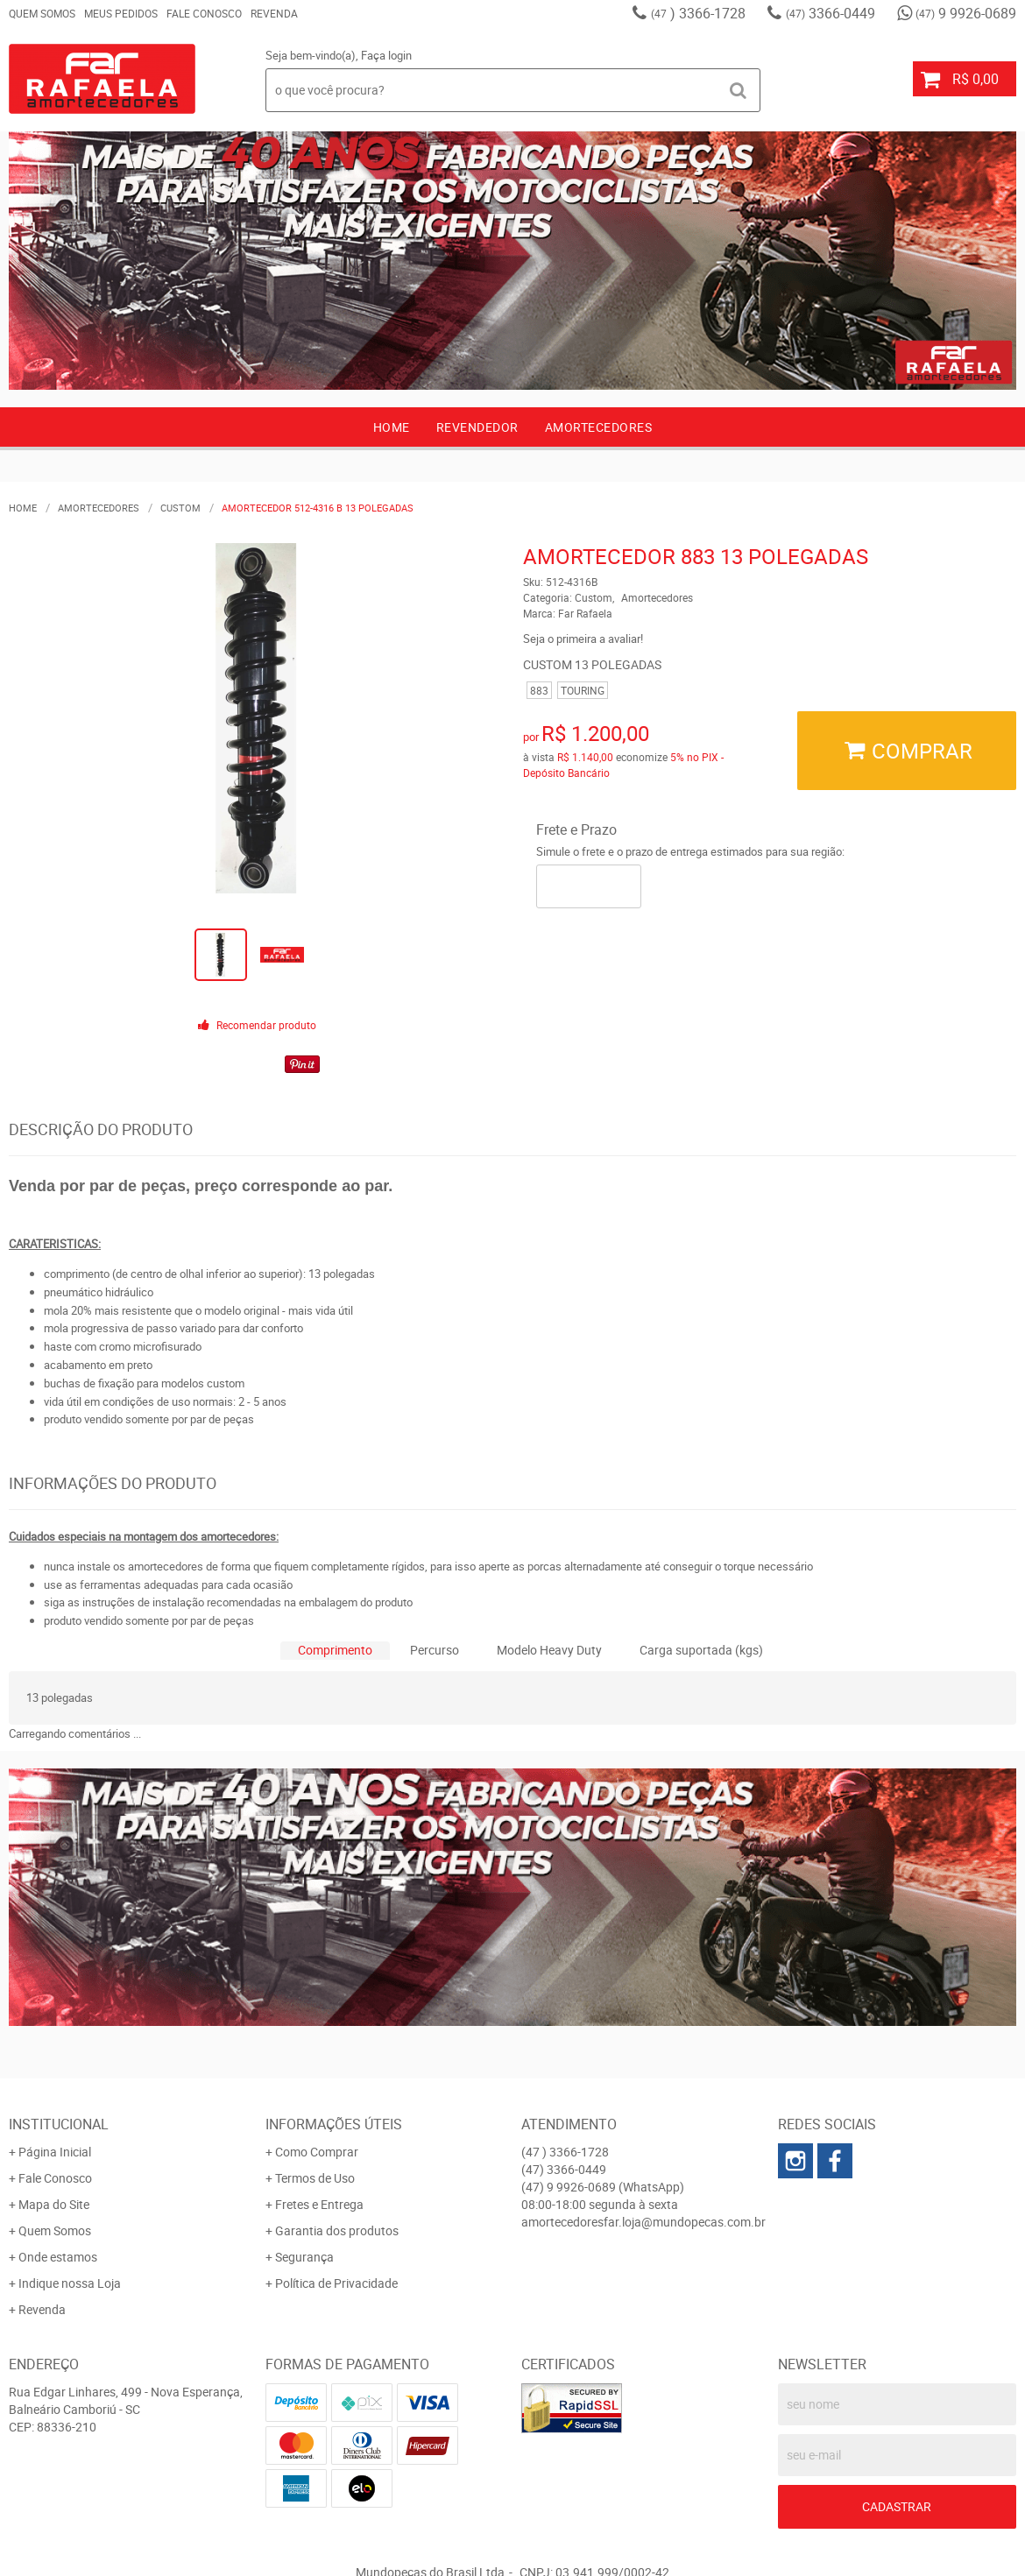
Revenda (274, 13)
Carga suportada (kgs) (701, 1649)
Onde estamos (57, 2256)
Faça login (386, 55)
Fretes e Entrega (319, 2204)
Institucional (59, 2124)
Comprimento (335, 1649)
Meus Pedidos (121, 13)
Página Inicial (54, 2151)
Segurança (304, 2256)
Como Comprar (316, 2151)
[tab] (335, 1650)
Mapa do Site (53, 2204)
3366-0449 (830, 13)
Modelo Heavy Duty (549, 1649)
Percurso (434, 1649)
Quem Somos (42, 13)
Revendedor (477, 427)
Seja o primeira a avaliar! (583, 638)
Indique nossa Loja (69, 2283)
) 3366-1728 (698, 13)
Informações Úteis (333, 2124)
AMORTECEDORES (599, 427)
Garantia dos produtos (337, 2230)
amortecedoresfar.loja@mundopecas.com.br (643, 2221)
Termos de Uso (315, 2178)
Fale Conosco (204, 13)
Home (391, 427)
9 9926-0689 (965, 13)
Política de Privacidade (336, 2283)
